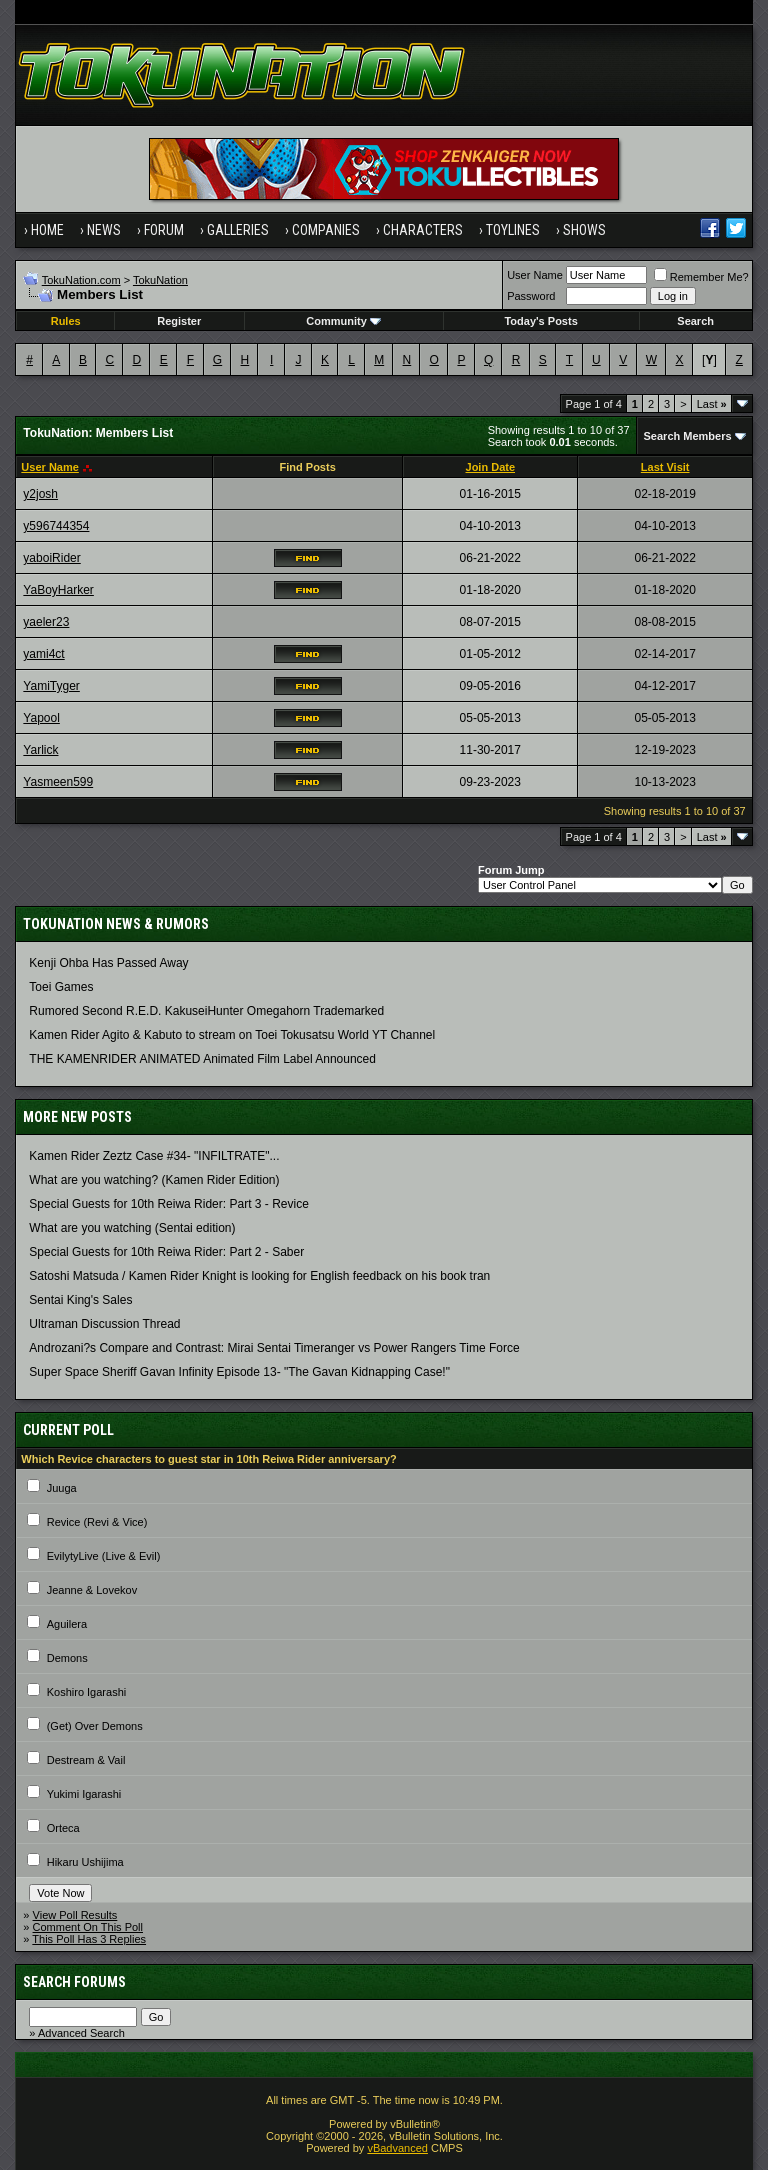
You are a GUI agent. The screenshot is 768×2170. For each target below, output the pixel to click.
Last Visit (665, 467)
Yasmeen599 (58, 782)
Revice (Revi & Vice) (97, 1522)
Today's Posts (540, 321)
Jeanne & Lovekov (92, 1590)
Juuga (62, 1488)
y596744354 (56, 526)
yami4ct (43, 654)
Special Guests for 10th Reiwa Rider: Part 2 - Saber (166, 1252)
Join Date (491, 467)
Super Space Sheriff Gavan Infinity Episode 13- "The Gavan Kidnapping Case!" (239, 1372)
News (104, 230)
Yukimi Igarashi (84, 1794)
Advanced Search (81, 2033)
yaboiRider (51, 558)
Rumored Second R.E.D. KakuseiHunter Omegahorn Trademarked (206, 1011)
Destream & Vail (86, 1760)
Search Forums (74, 1982)
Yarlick (40, 750)
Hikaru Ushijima (85, 1862)
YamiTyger (51, 686)
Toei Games (61, 987)
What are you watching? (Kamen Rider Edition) (154, 1180)
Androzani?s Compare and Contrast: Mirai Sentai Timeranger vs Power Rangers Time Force (274, 1348)
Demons (67, 1658)
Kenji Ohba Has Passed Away (108, 963)
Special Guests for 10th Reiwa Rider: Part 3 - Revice (168, 1204)
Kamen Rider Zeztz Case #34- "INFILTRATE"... (154, 1156)
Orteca (63, 1828)
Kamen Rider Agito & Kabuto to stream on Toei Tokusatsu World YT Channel (232, 1035)
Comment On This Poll (88, 1927)
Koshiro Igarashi (87, 1692)
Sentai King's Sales (80, 1300)
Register (179, 321)
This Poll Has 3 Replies (89, 1939)
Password (531, 296)
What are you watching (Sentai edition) (132, 1228)
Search (695, 321)
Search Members (688, 436)
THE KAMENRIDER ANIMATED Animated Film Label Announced (202, 1059)
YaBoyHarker (58, 590)
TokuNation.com (81, 280)
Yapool (41, 718)
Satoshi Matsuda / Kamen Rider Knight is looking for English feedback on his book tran (259, 1276)
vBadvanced (397, 2148)
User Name (535, 275)
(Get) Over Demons (95, 1726)
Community (343, 321)
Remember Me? (701, 277)
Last (712, 404)
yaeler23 (46, 622)
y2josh (40, 494)
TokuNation (160, 280)
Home (47, 230)
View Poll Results (75, 1915)
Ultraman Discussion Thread (104, 1324)
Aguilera (67, 1624)
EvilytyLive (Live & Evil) (104, 1556)
